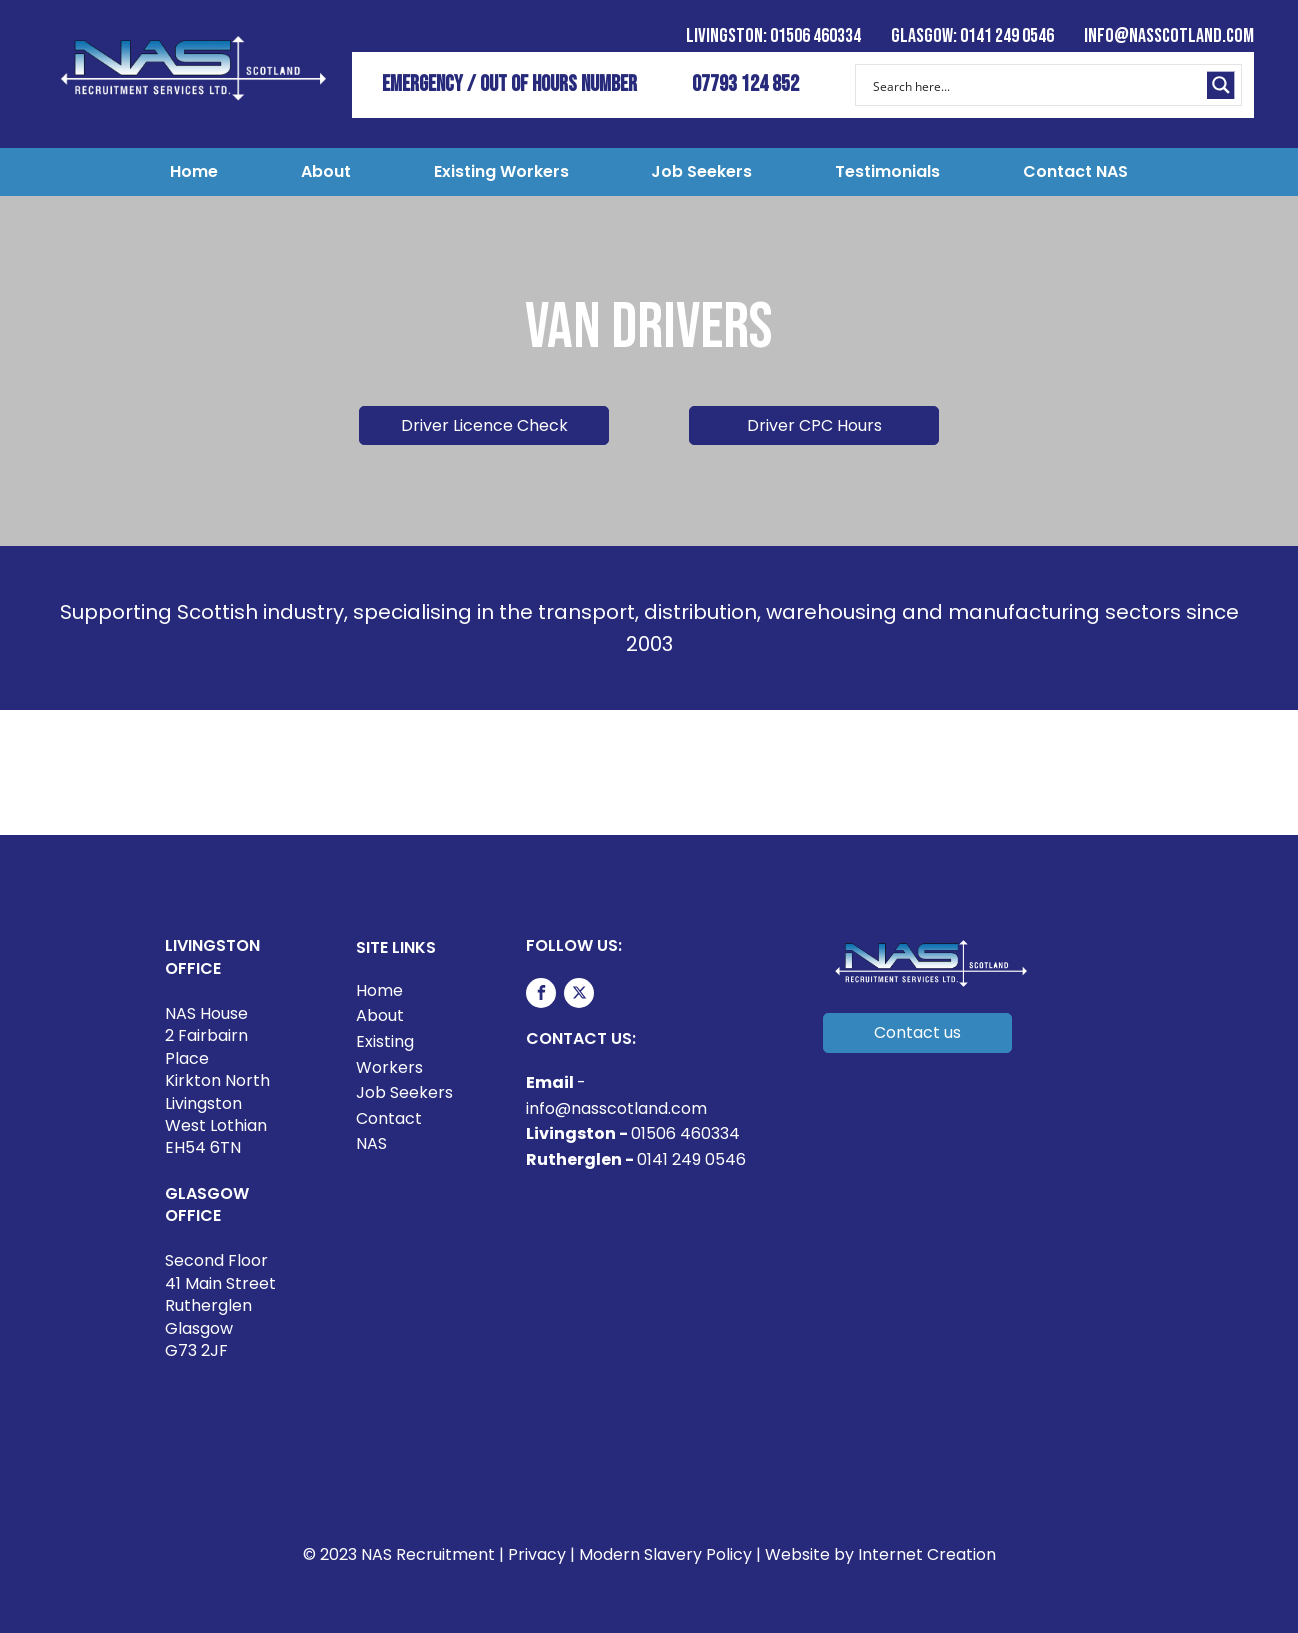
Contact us (917, 1032)
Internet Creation (927, 1554)
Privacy (537, 1554)
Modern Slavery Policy (665, 1554)
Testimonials (887, 171)
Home (194, 171)
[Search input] (1035, 85)
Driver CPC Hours (814, 425)
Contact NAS (1075, 171)
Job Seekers (701, 171)
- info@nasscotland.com (616, 1095)
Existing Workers (501, 171)
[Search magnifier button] (1221, 85)
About (326, 171)
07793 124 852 (745, 84)
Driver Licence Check (484, 425)
